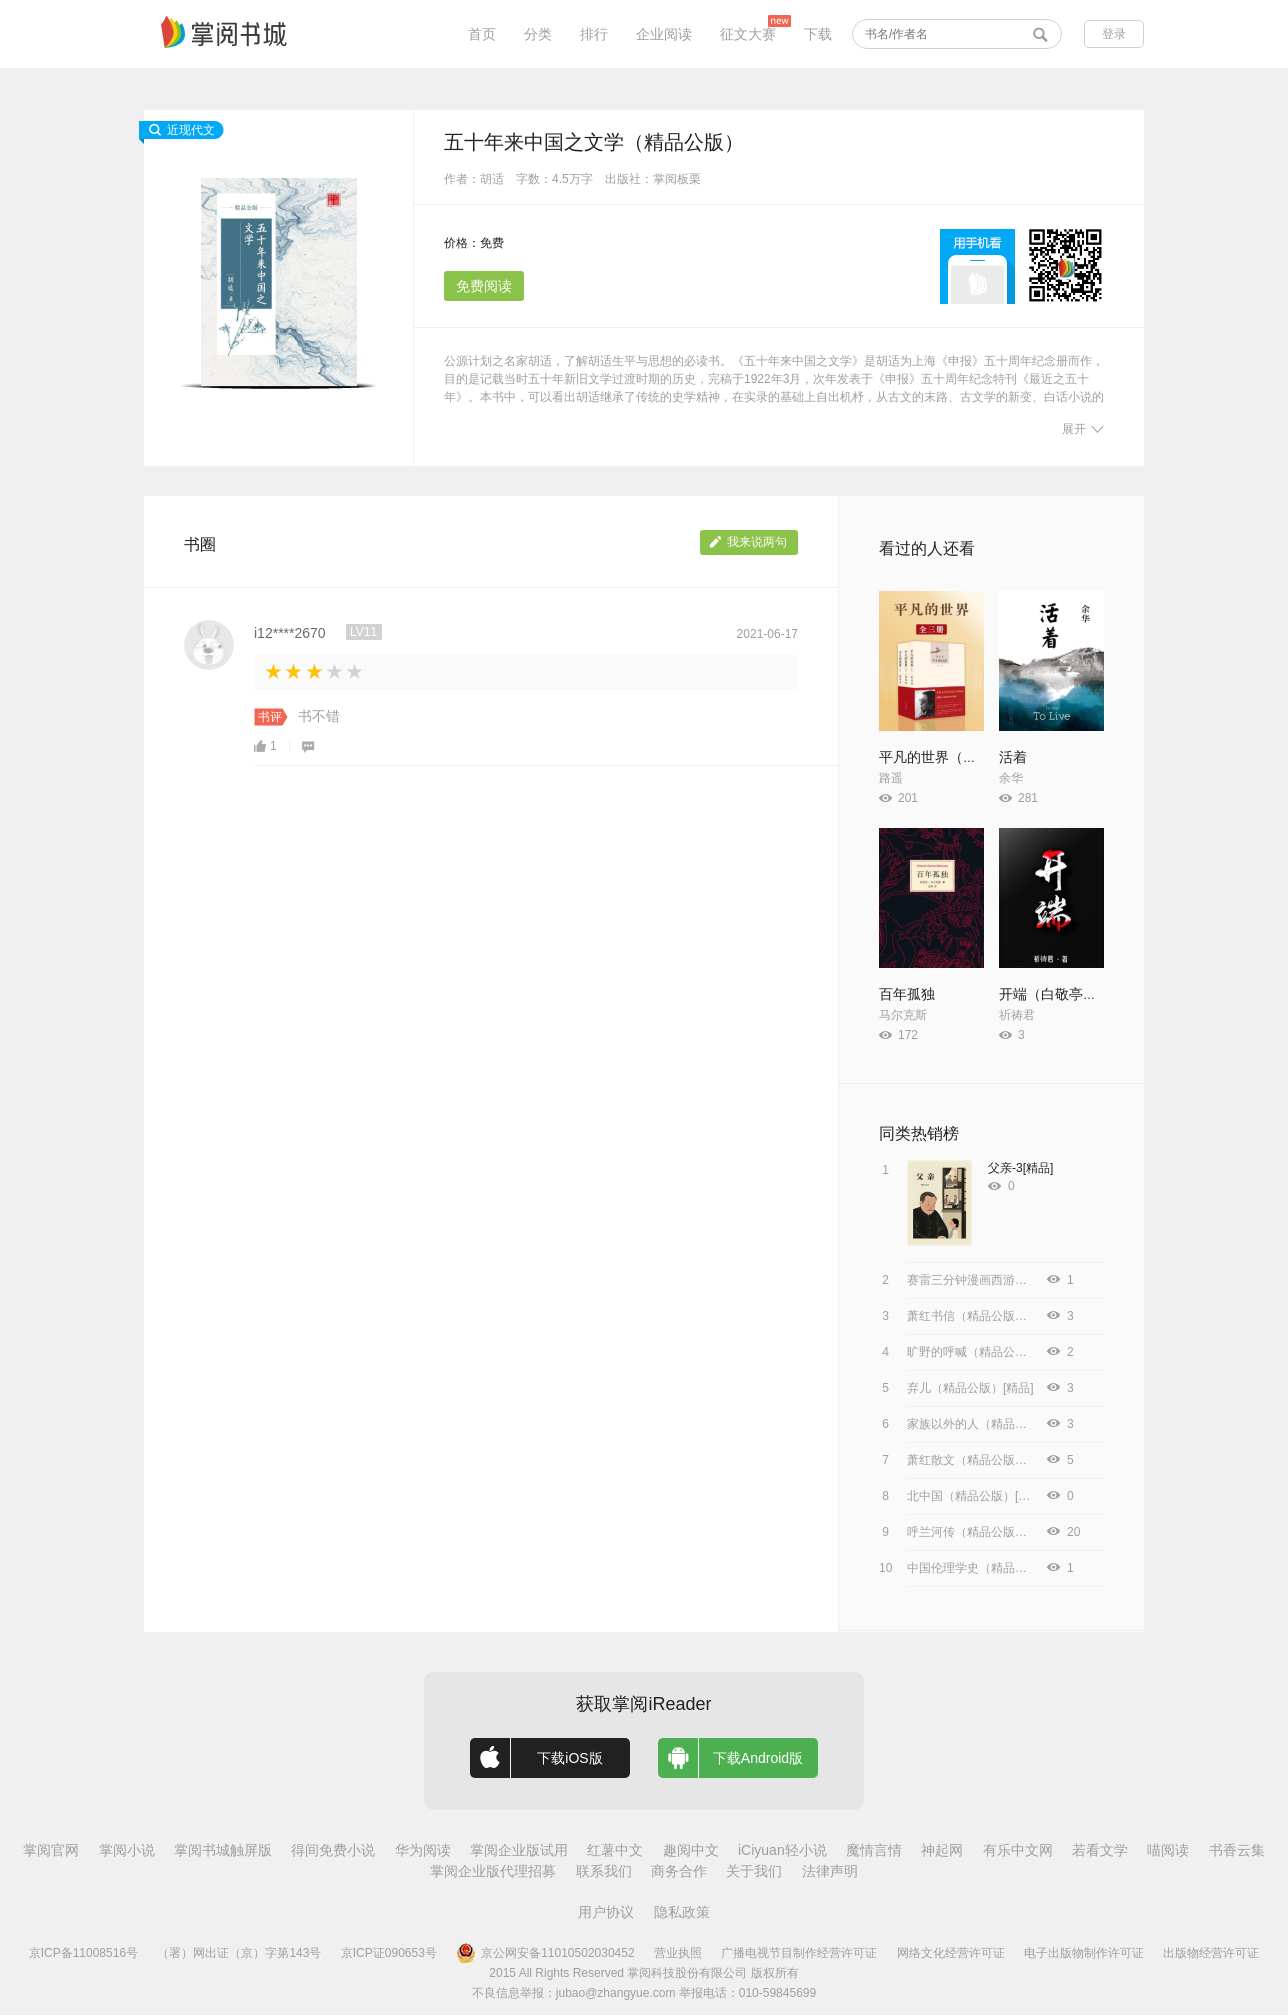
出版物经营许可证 (1211, 1953)
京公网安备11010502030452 (545, 1953)
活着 (1013, 757)
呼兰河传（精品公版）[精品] (982, 1532)
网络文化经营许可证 (951, 1953)
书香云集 (1237, 1850)
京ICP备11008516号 (83, 1953)
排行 (594, 34)
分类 (538, 34)
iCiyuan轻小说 (782, 1850)
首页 (482, 34)
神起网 (942, 1850)
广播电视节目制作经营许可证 (799, 1953)
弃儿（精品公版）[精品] (970, 1388)
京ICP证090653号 (389, 1953)
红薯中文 (615, 1850)
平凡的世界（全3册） (946, 757)
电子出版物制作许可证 (1084, 1953)
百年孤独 (907, 994)
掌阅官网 (51, 1850)
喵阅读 (1168, 1850)
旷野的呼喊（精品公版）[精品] (988, 1352)
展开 (1083, 429)
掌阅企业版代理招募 (493, 1871)
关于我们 (754, 1871)
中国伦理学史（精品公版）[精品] (994, 1568)
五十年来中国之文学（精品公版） (594, 142)
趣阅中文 (691, 1850)
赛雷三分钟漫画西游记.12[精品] (990, 1280)
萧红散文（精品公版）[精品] (982, 1460)
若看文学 (1100, 1850)
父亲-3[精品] (1020, 1168)
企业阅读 (664, 34)
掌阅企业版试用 (519, 1850)
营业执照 (678, 1953)
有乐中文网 (1018, 1850)
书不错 (319, 716)
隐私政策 (682, 1912)
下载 (818, 34)
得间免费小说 (333, 1850)
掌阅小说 (127, 1850)
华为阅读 (423, 1850)
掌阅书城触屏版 (223, 1850)
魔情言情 (874, 1850)
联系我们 (604, 1871)
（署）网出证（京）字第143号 (239, 1953)
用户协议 (606, 1912)
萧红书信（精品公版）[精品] (982, 1316)
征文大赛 (748, 34)
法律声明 (830, 1871)
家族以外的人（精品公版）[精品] (994, 1424)
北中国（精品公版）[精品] (976, 1496)
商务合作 (679, 1871)
